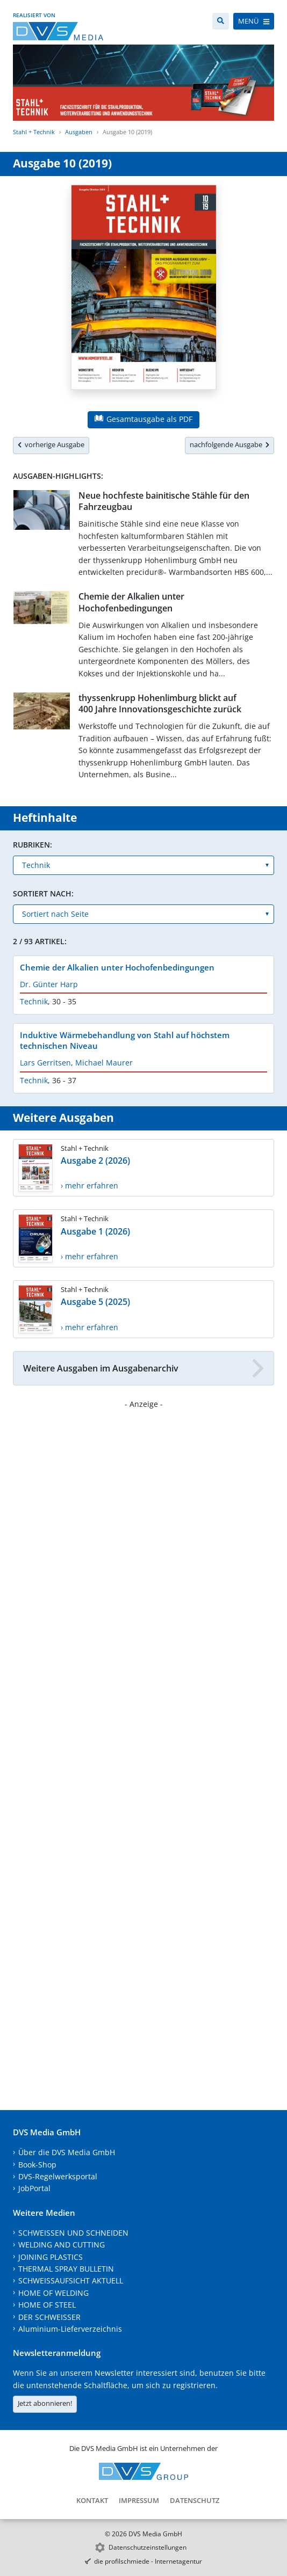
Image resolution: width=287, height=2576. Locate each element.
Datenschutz (194, 2500)
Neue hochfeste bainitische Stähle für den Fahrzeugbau (163, 501)
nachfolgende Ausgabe (229, 444)
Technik (34, 1001)
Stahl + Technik (34, 132)
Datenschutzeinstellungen (147, 2547)
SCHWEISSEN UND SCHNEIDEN (73, 2233)
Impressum (139, 2500)
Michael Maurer (104, 1062)
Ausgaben (78, 132)
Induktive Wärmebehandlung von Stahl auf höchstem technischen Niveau (124, 1040)
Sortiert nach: (43, 893)
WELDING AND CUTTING (61, 2244)
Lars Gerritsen (45, 1062)
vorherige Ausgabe (51, 444)
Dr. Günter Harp (49, 984)
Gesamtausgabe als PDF (143, 419)
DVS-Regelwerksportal (57, 2176)
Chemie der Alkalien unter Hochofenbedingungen (131, 602)
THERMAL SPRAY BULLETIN (66, 2269)
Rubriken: (32, 845)
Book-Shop (37, 2164)
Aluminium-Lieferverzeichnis (70, 2329)
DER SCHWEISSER (49, 2317)
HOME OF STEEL (47, 2305)
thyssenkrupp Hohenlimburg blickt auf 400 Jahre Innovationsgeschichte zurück (159, 703)
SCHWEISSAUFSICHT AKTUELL (70, 2280)
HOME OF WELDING (53, 2293)
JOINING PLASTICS (50, 2257)
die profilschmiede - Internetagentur (148, 2561)
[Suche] (220, 21)
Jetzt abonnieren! (45, 2403)
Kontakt (92, 2500)
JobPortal (34, 2188)
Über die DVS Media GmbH (66, 2152)
